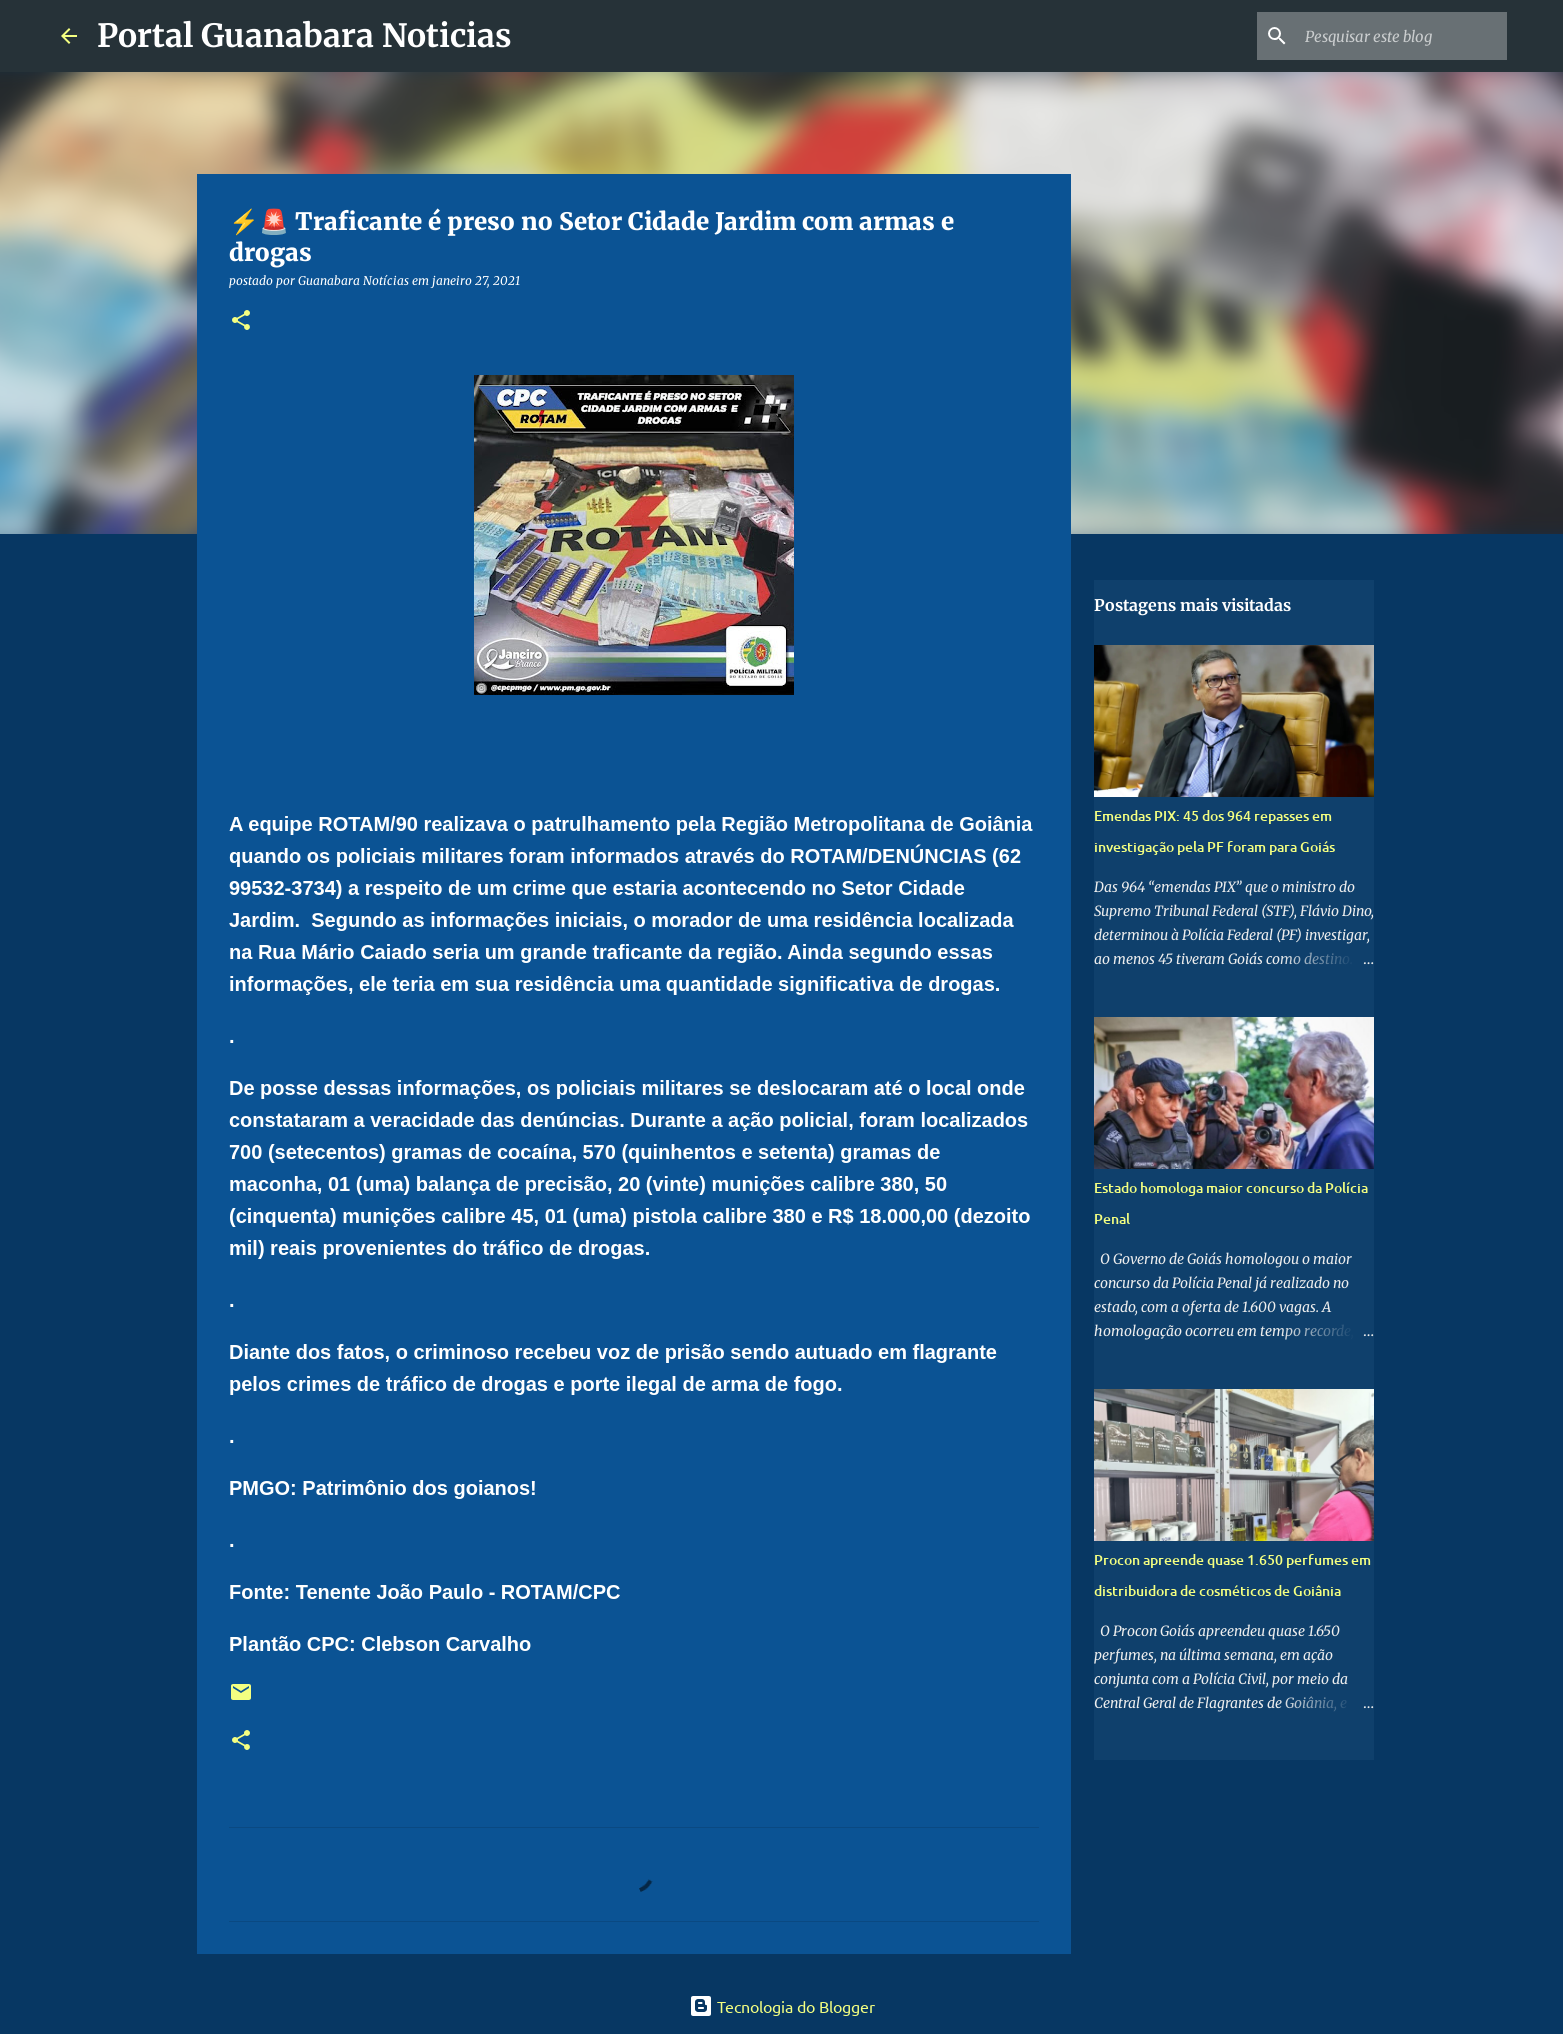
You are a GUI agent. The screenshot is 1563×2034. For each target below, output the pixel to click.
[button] (241, 321)
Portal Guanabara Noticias (304, 36)
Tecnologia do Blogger (782, 2006)
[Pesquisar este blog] (1402, 36)
